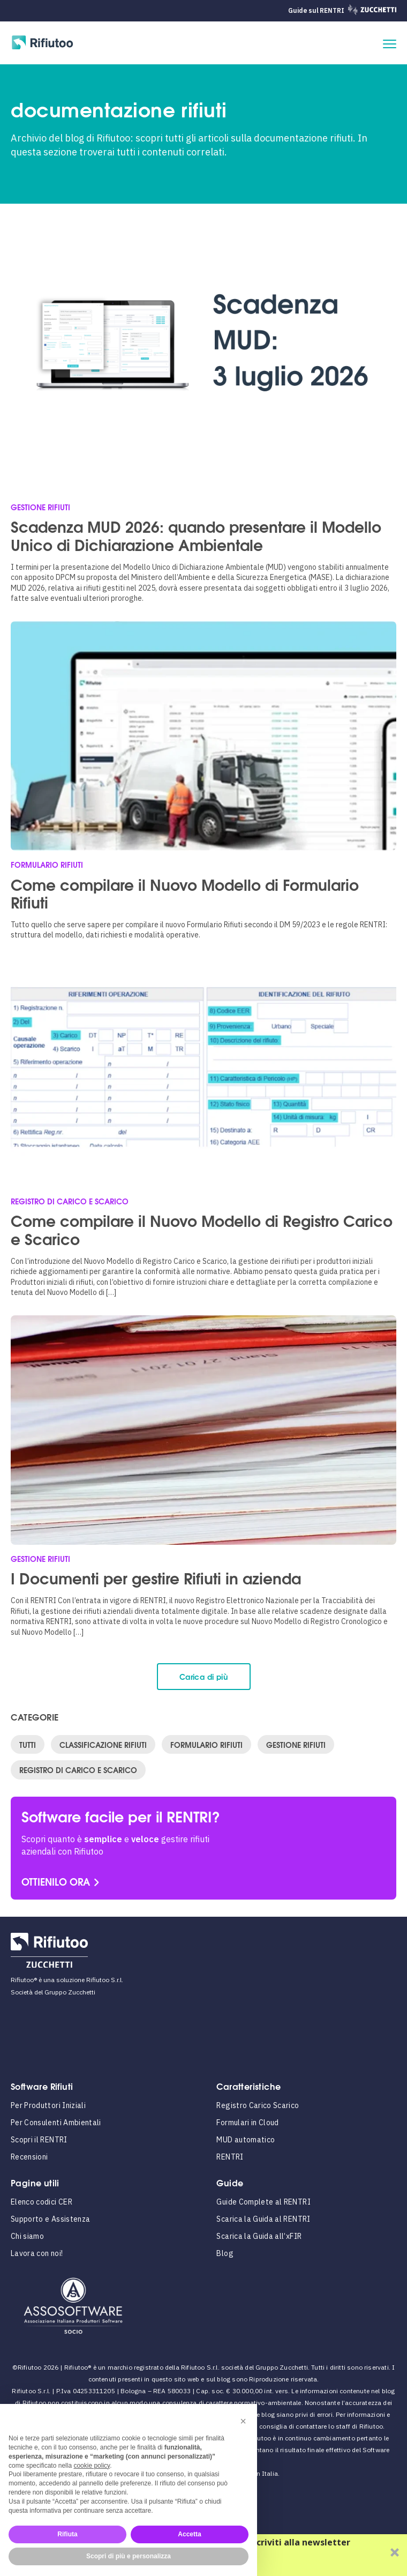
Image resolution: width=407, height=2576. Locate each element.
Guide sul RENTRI (316, 10)
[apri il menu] (389, 44)
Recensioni (29, 2157)
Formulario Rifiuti (206, 1744)
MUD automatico (245, 2140)
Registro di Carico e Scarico (78, 1769)
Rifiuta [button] (67, 2534)
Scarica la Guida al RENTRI (263, 2219)
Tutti (27, 1744)
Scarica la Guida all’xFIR (259, 2236)
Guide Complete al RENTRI (263, 2202)
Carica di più (203, 1676)
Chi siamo (27, 2236)
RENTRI (229, 2157)
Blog (224, 2253)
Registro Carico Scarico (257, 2105)
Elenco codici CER (41, 2202)
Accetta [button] (189, 2534)
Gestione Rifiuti (296, 1744)
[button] (243, 2421)
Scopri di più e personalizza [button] (128, 2556)
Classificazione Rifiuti (103, 1744)
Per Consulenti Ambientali (56, 2122)
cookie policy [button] (91, 2465)
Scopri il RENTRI (39, 2140)
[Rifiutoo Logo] (43, 44)
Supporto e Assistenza (50, 2219)
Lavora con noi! (37, 2253)
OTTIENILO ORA (55, 1881)
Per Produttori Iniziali (48, 2105)
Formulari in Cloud (247, 2122)
